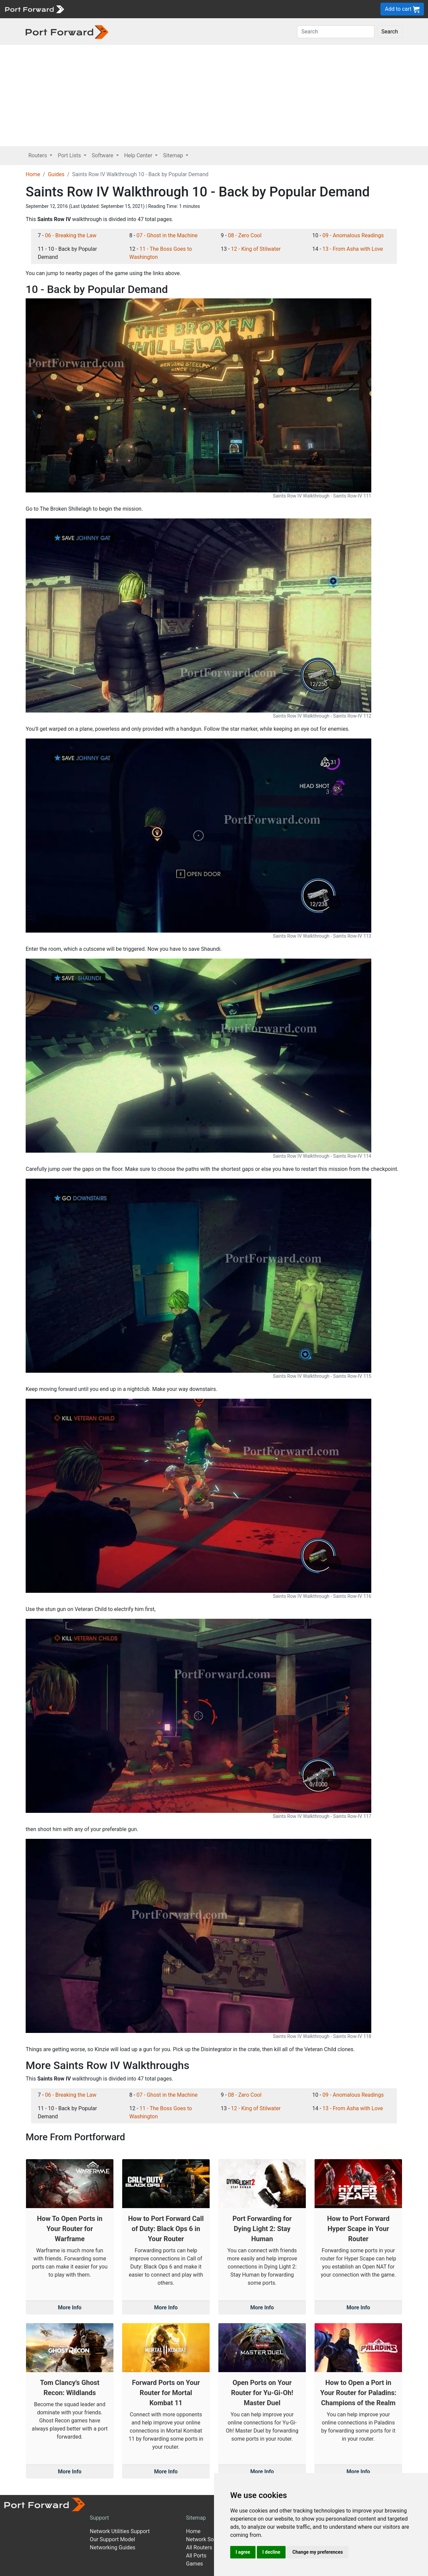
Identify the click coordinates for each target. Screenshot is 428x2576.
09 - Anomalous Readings (353, 235)
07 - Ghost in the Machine (166, 235)
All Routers (199, 2547)
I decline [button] (271, 2552)
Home (33, 174)
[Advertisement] (214, 95)
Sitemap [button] (173, 155)
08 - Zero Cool (244, 235)
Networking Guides (112, 2547)
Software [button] (103, 155)
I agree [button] (243, 2552)
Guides (56, 174)
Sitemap (196, 2518)
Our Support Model (112, 2539)
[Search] (335, 31)
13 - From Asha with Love (352, 249)
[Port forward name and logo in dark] (67, 31)
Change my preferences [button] (317, 2552)
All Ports (196, 2555)
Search (389, 31)
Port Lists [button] (70, 155)
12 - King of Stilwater (255, 249)
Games (194, 2563)
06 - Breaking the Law (70, 235)
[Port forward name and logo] (34, 8)
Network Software (207, 2539)
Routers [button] (38, 155)
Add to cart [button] (402, 9)
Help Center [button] (139, 155)
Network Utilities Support (120, 2531)
